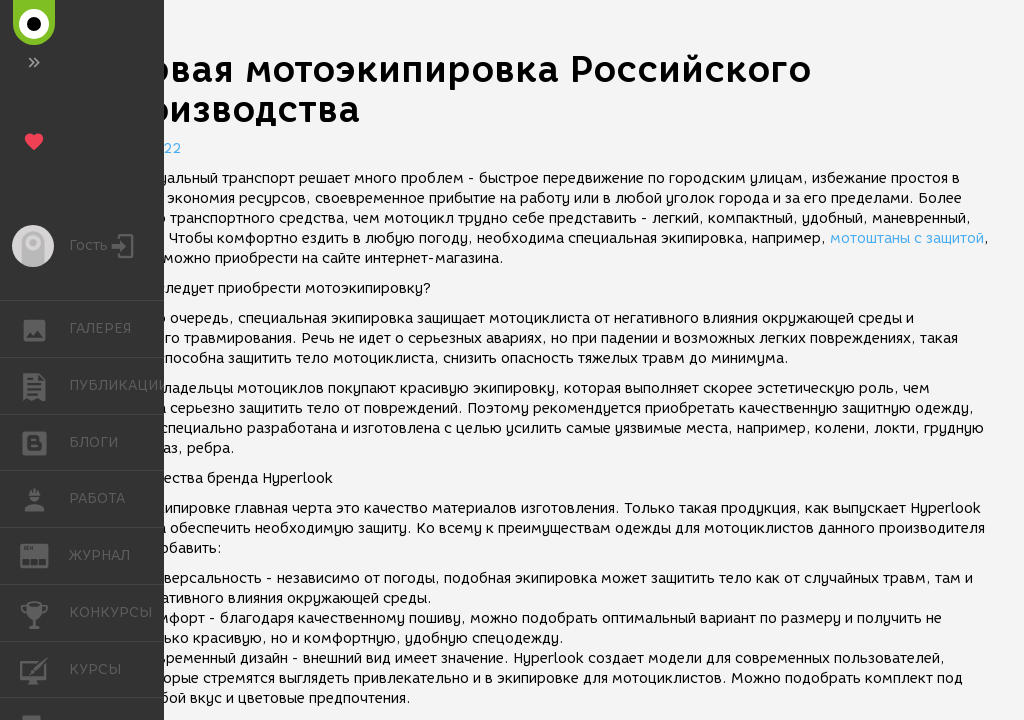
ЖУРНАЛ (44, 554)
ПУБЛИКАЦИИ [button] (44, 386)
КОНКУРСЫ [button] (44, 613)
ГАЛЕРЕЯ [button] (44, 329)
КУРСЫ (44, 668)
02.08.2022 (140, 148)
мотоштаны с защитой (907, 238)
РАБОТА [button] (44, 499)
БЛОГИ (44, 441)
